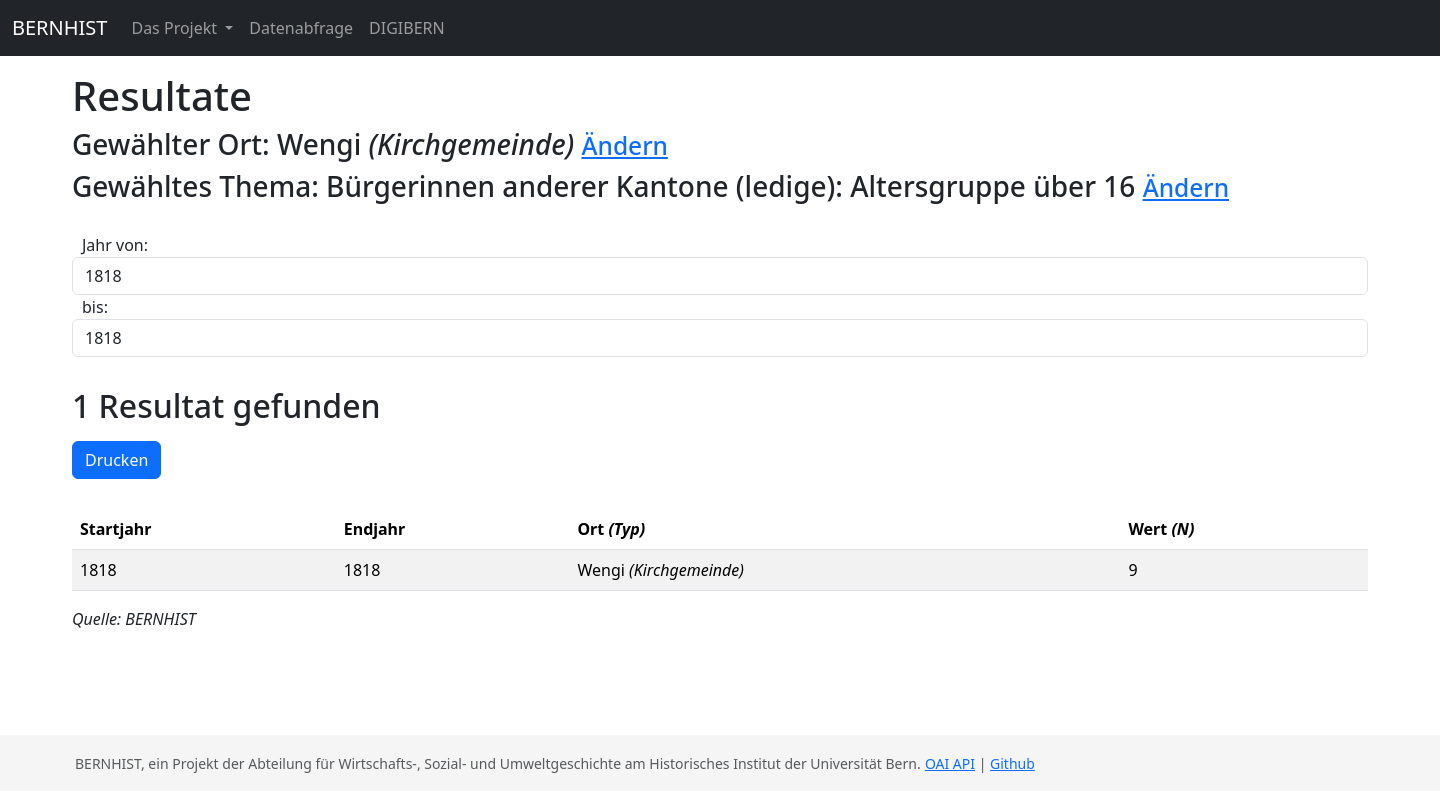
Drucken (116, 460)
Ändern (624, 145)
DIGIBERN (407, 28)
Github (1012, 763)
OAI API (950, 763)
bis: (95, 307)
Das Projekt (176, 28)
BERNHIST (59, 27)
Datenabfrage (301, 28)
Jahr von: (115, 245)
